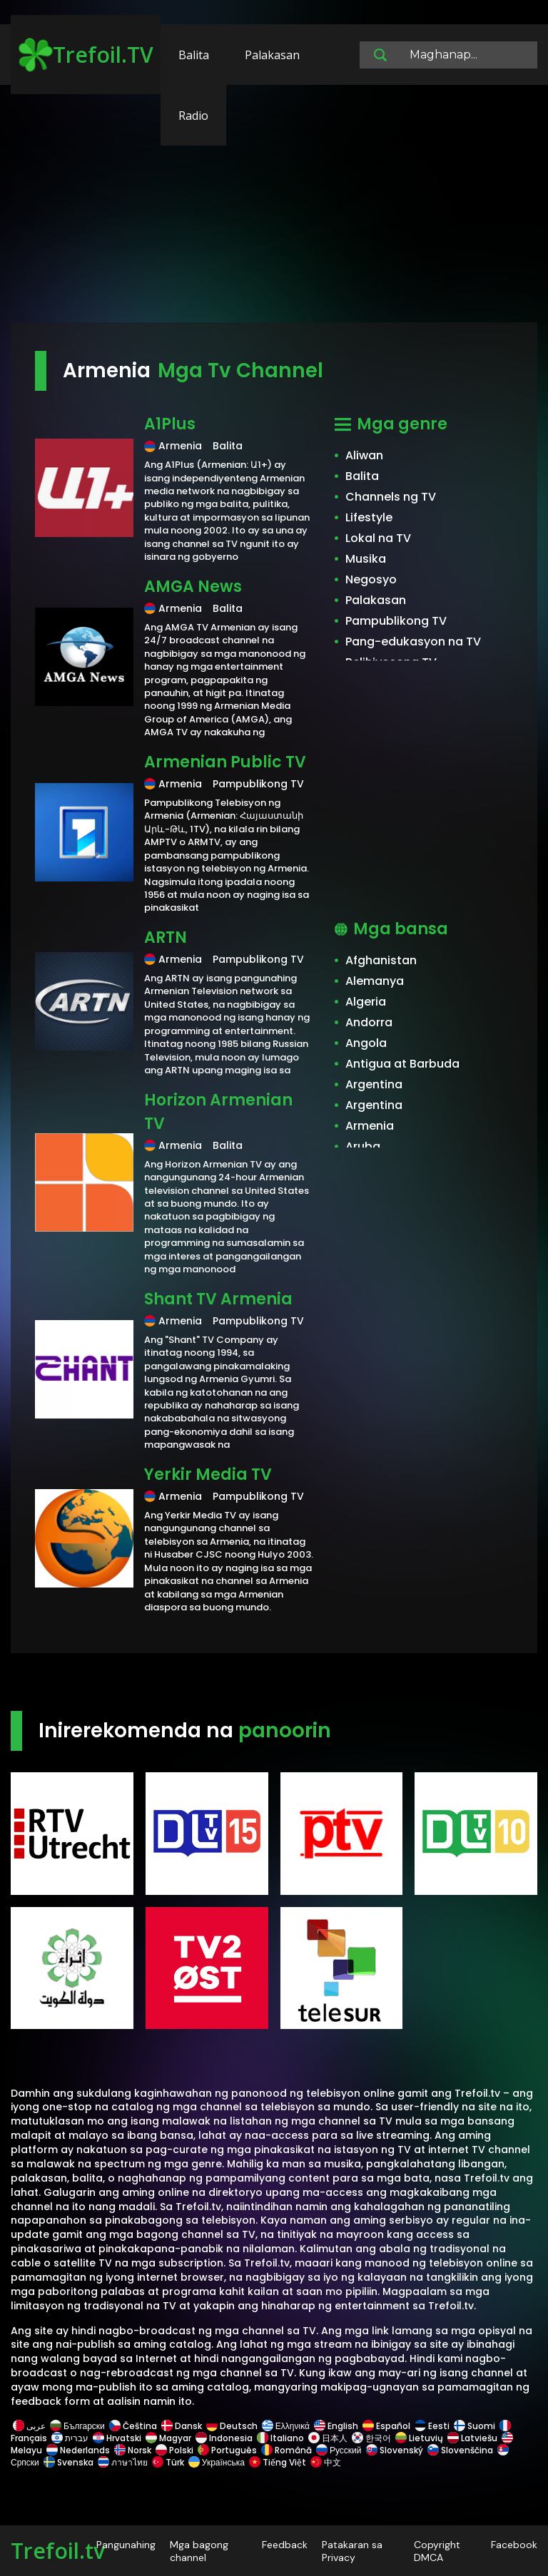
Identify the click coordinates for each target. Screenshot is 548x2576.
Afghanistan (381, 960)
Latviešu (472, 2438)
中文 (324, 2462)
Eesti (432, 2426)
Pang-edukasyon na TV (413, 641)
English (336, 2426)
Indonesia (224, 2438)
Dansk (181, 2426)
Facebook (514, 2544)
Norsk (132, 2450)
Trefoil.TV (86, 55)
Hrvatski (117, 2438)
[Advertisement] (274, 210)
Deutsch (232, 2426)
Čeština (133, 2426)
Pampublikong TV (396, 621)
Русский (339, 2450)
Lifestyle (368, 517)
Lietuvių (419, 2438)
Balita (193, 55)
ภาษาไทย (123, 2462)
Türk (168, 2462)
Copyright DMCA (437, 2551)
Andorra (368, 1022)
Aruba (362, 1146)
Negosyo (371, 579)
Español (386, 2426)
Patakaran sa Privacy (352, 2551)
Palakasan (272, 55)
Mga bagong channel (199, 2551)
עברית (70, 2438)
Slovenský (394, 2450)
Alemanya (374, 981)
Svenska (68, 2462)
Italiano (280, 2438)
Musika (365, 559)
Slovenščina (460, 2450)
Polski (174, 2450)
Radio (193, 115)
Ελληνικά (286, 2426)
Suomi (474, 2426)
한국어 (371, 2438)
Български (77, 2426)
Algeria (365, 1001)
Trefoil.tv (58, 2550)
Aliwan (364, 455)
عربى (29, 2426)
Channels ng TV (390, 497)
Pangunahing (126, 2544)
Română (286, 2450)
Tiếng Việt (277, 2462)
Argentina (373, 1084)
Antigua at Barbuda (402, 1064)
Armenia (369, 1126)
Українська (216, 2462)
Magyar (168, 2438)
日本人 (328, 2438)
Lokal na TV (378, 538)
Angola (366, 1043)
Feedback (285, 2544)
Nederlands (78, 2450)
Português (227, 2450)
